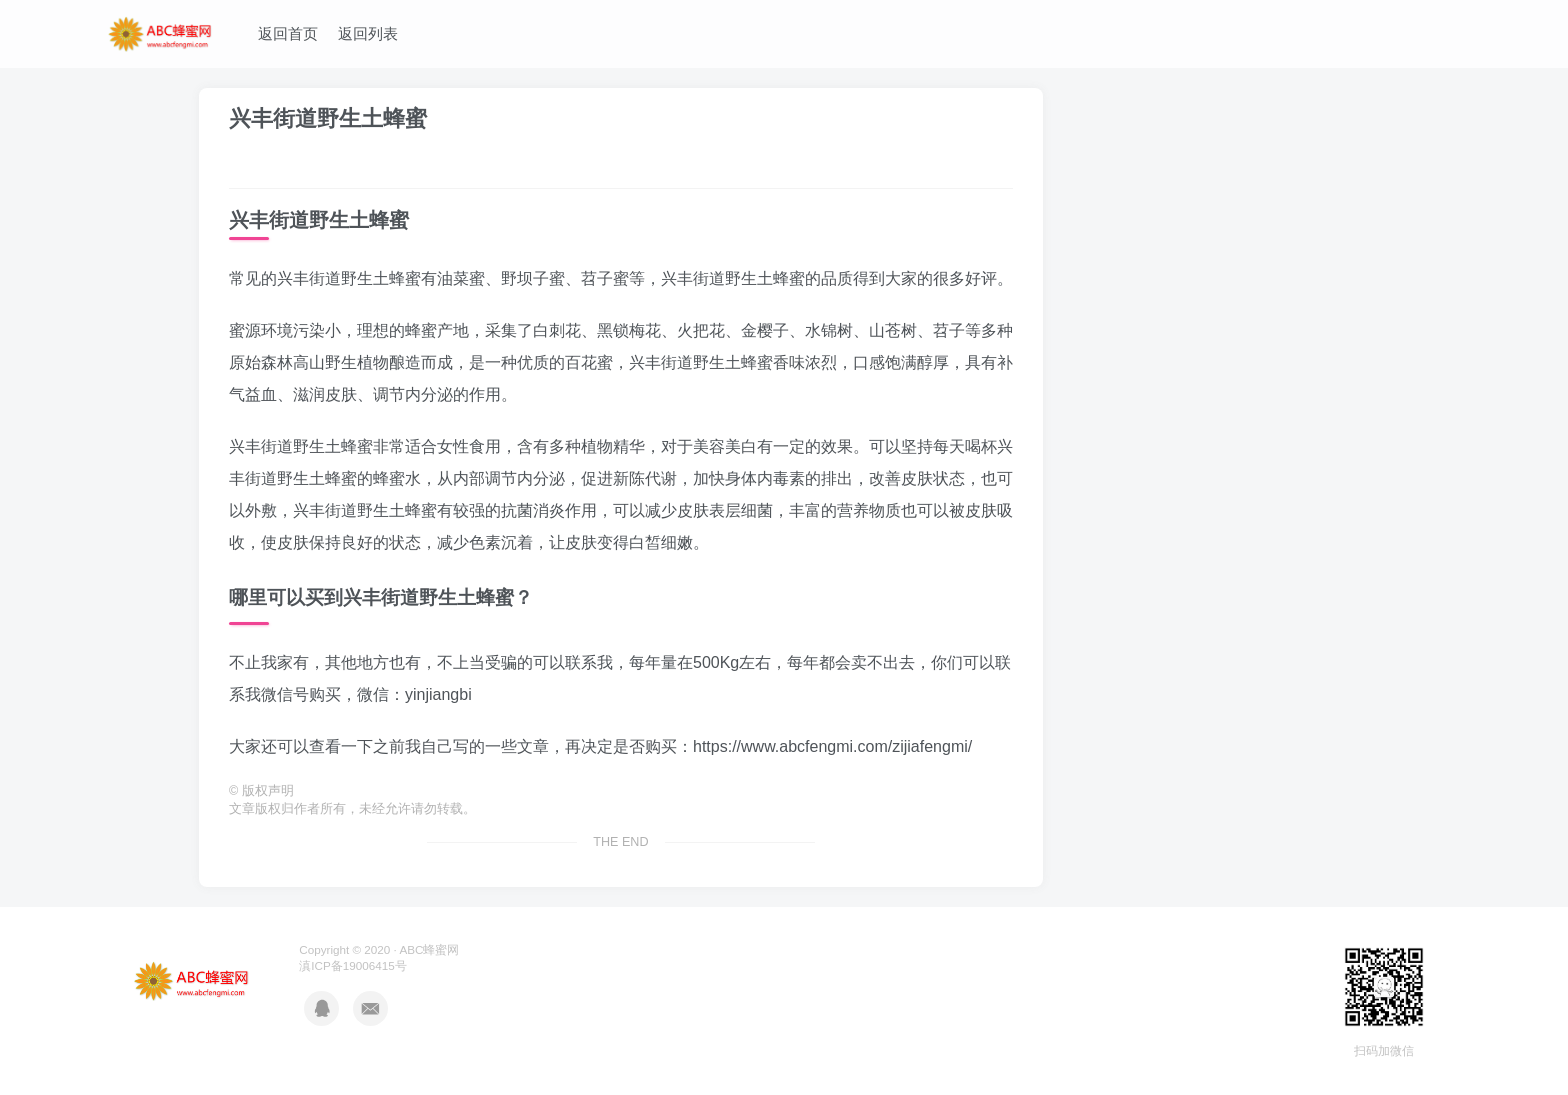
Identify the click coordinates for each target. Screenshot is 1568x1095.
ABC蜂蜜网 (429, 949)
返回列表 (368, 33)
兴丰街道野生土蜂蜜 (328, 118)
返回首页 (288, 33)
